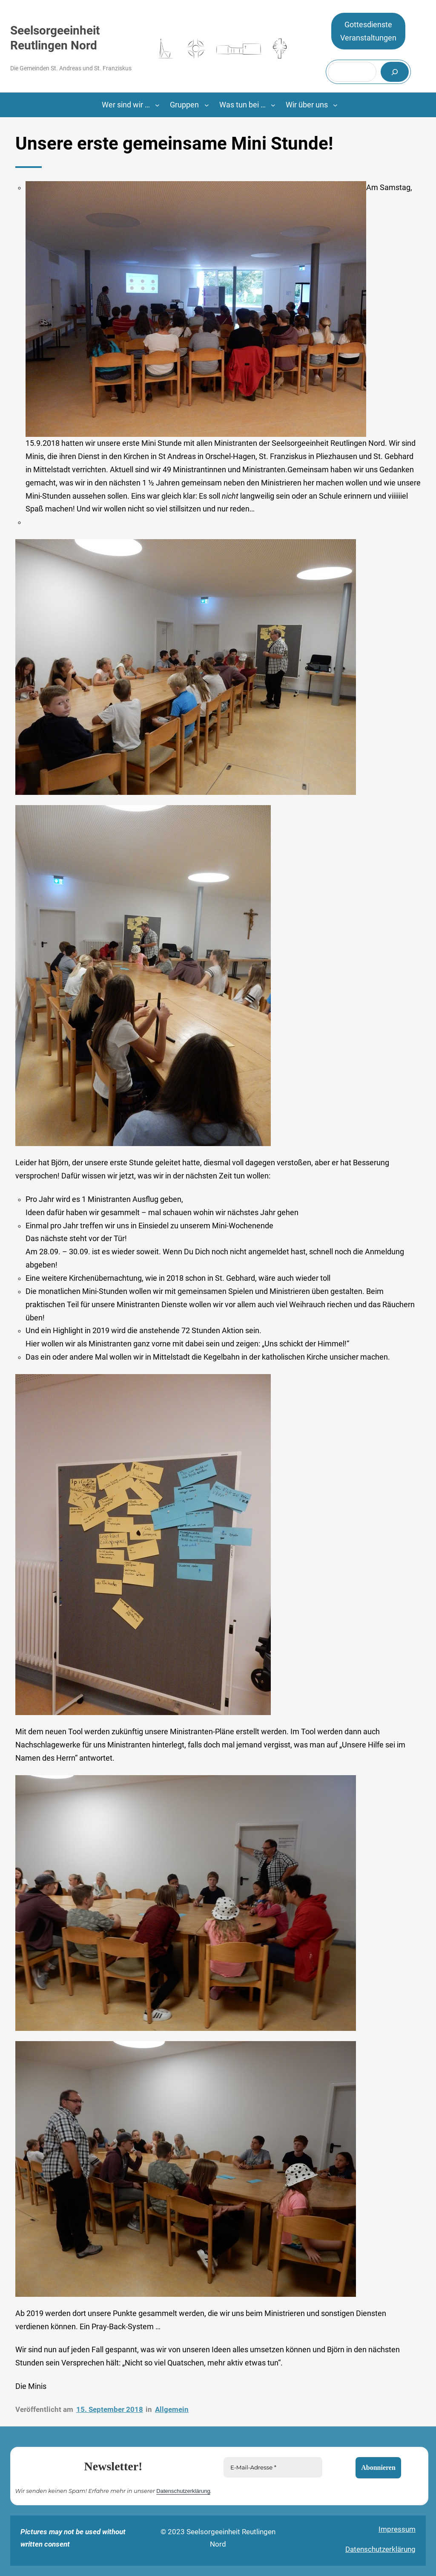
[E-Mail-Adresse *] (273, 2467)
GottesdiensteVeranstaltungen (368, 31)
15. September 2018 (109, 2409)
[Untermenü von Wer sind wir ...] (157, 105)
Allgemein (172, 2409)
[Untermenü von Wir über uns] (335, 105)
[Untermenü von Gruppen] (206, 105)
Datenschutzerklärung (183, 2490)
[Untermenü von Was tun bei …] (273, 105)
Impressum (397, 2529)
